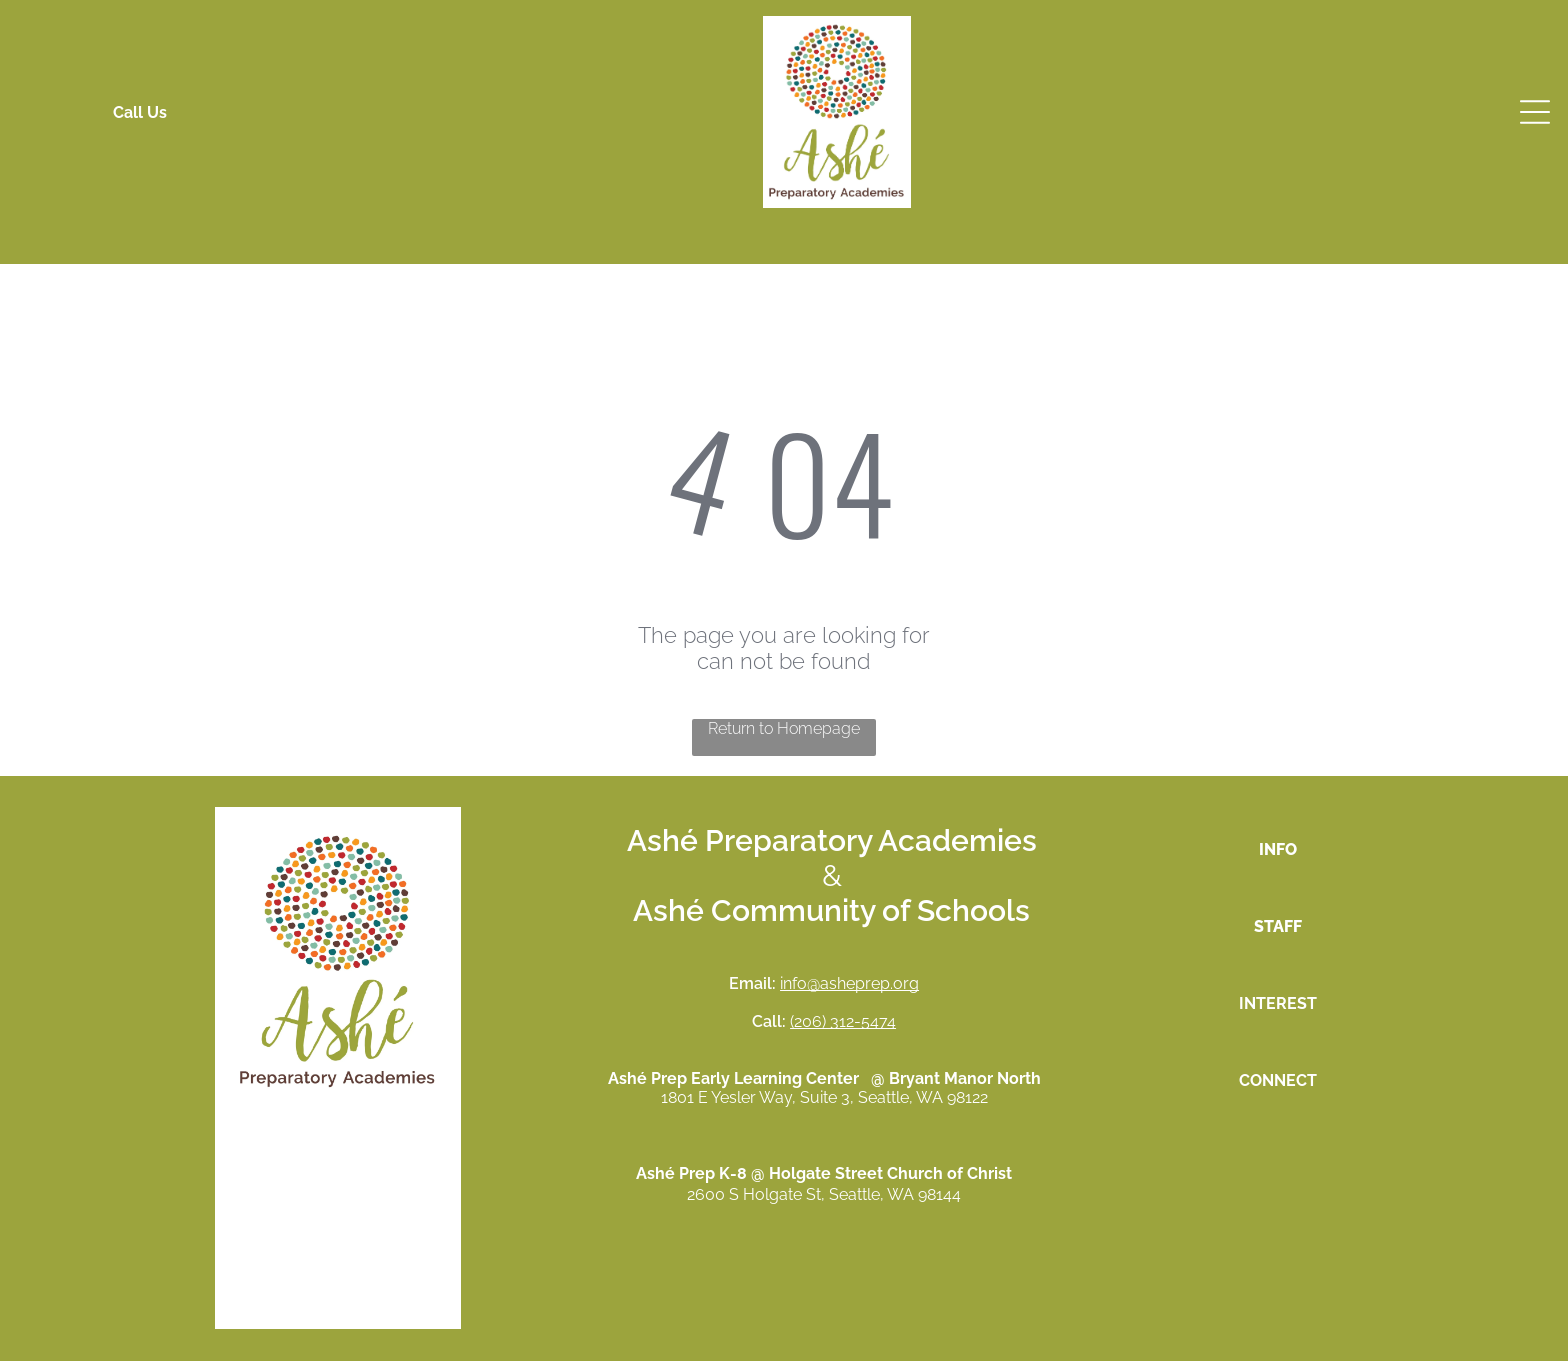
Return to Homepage (784, 728)
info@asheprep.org (849, 983)
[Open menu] (1535, 112)
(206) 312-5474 (843, 1021)
